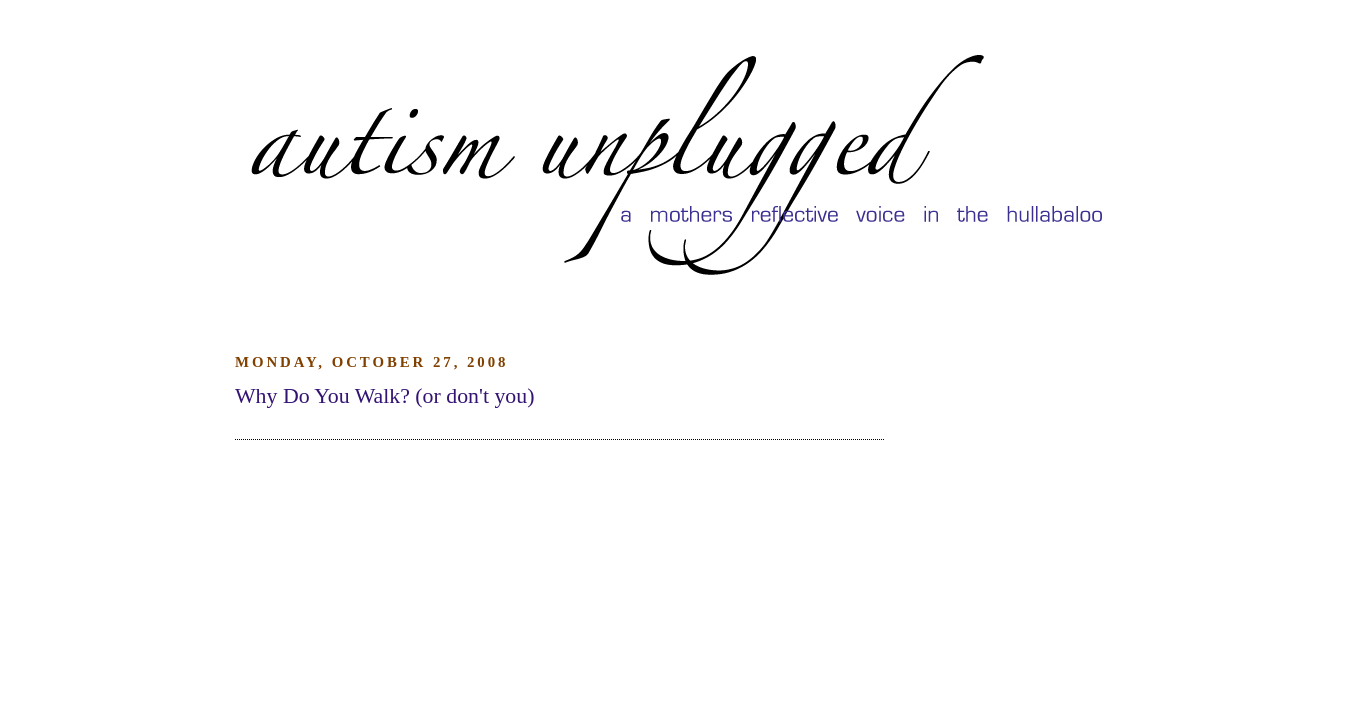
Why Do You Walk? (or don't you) (384, 396)
